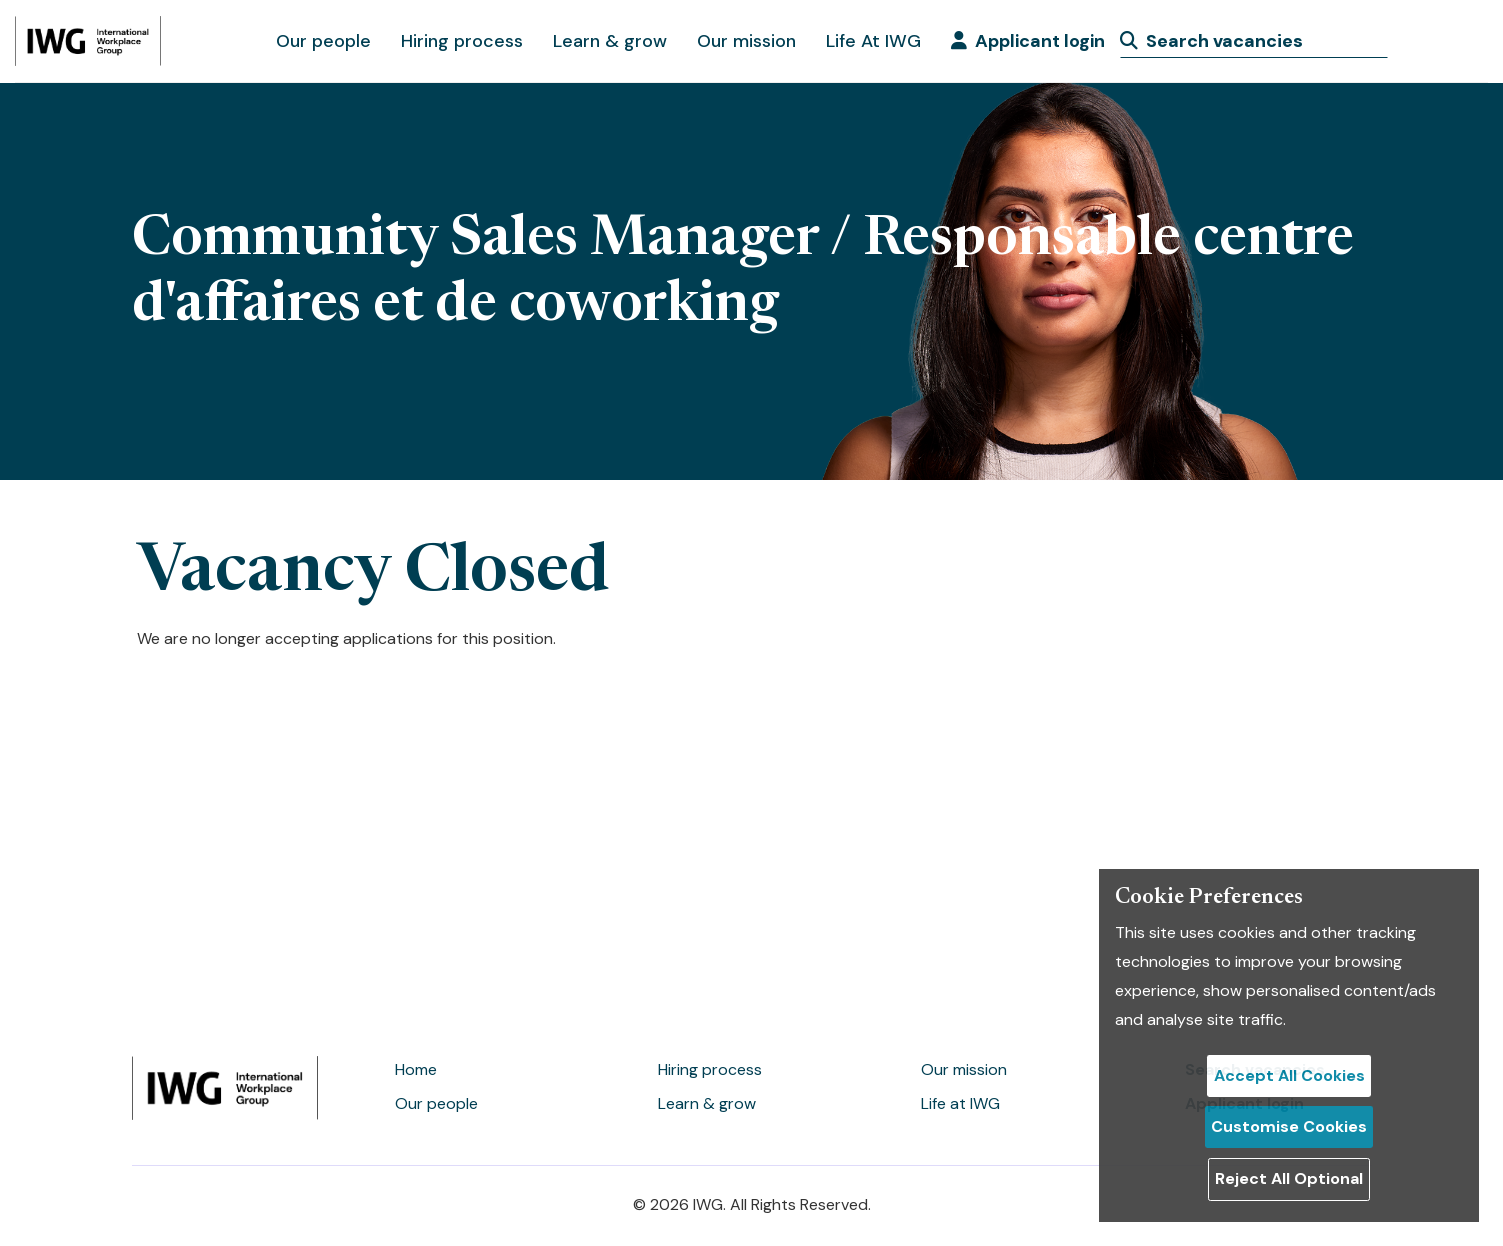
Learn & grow (610, 41)
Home (416, 1069)
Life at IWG (960, 1103)
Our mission (746, 41)
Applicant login (1028, 41)
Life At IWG (873, 41)
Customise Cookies (1289, 1126)
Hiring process (462, 41)
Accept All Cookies (1289, 1075)
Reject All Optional (1289, 1178)
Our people (323, 41)
